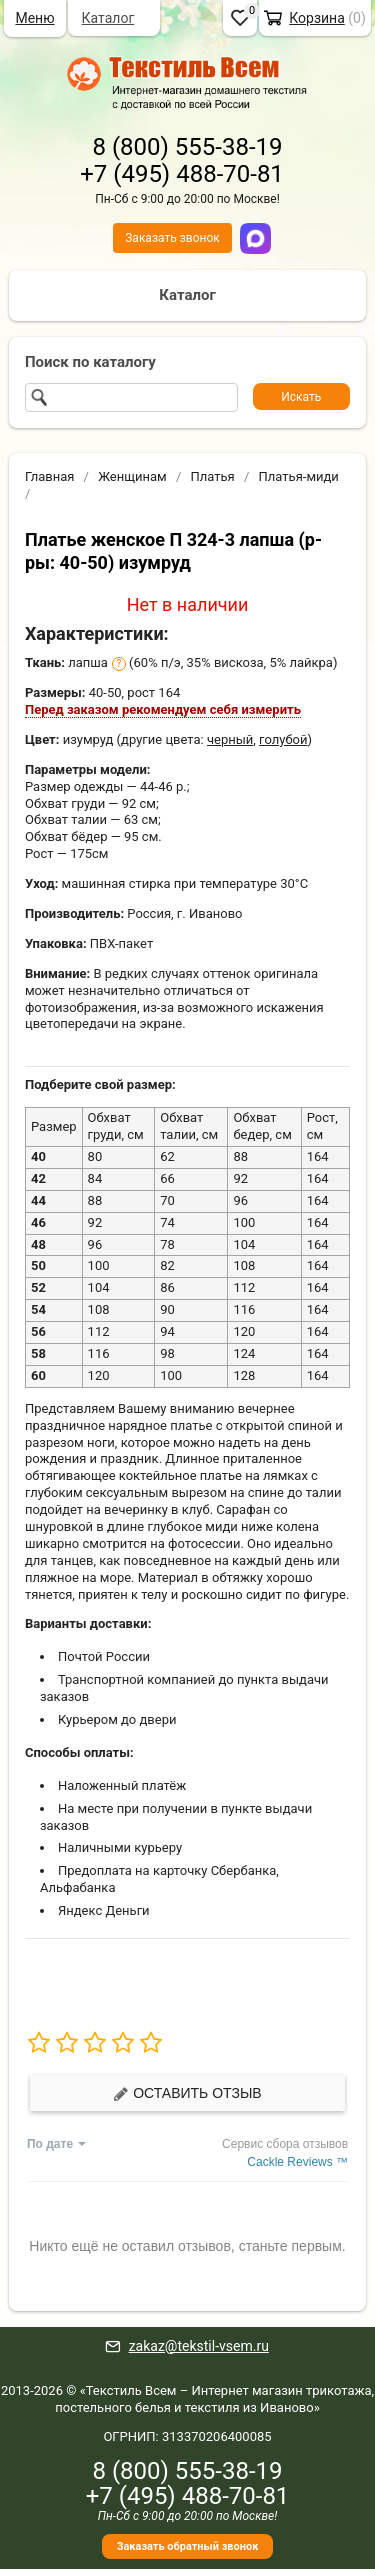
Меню (34, 18)
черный (230, 739)
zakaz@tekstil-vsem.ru (199, 2346)
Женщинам (132, 476)
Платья (213, 476)
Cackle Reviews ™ (297, 2162)
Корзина (317, 18)
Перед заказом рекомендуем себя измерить (163, 709)
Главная (49, 476)
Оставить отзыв (187, 2093)
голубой (283, 739)
